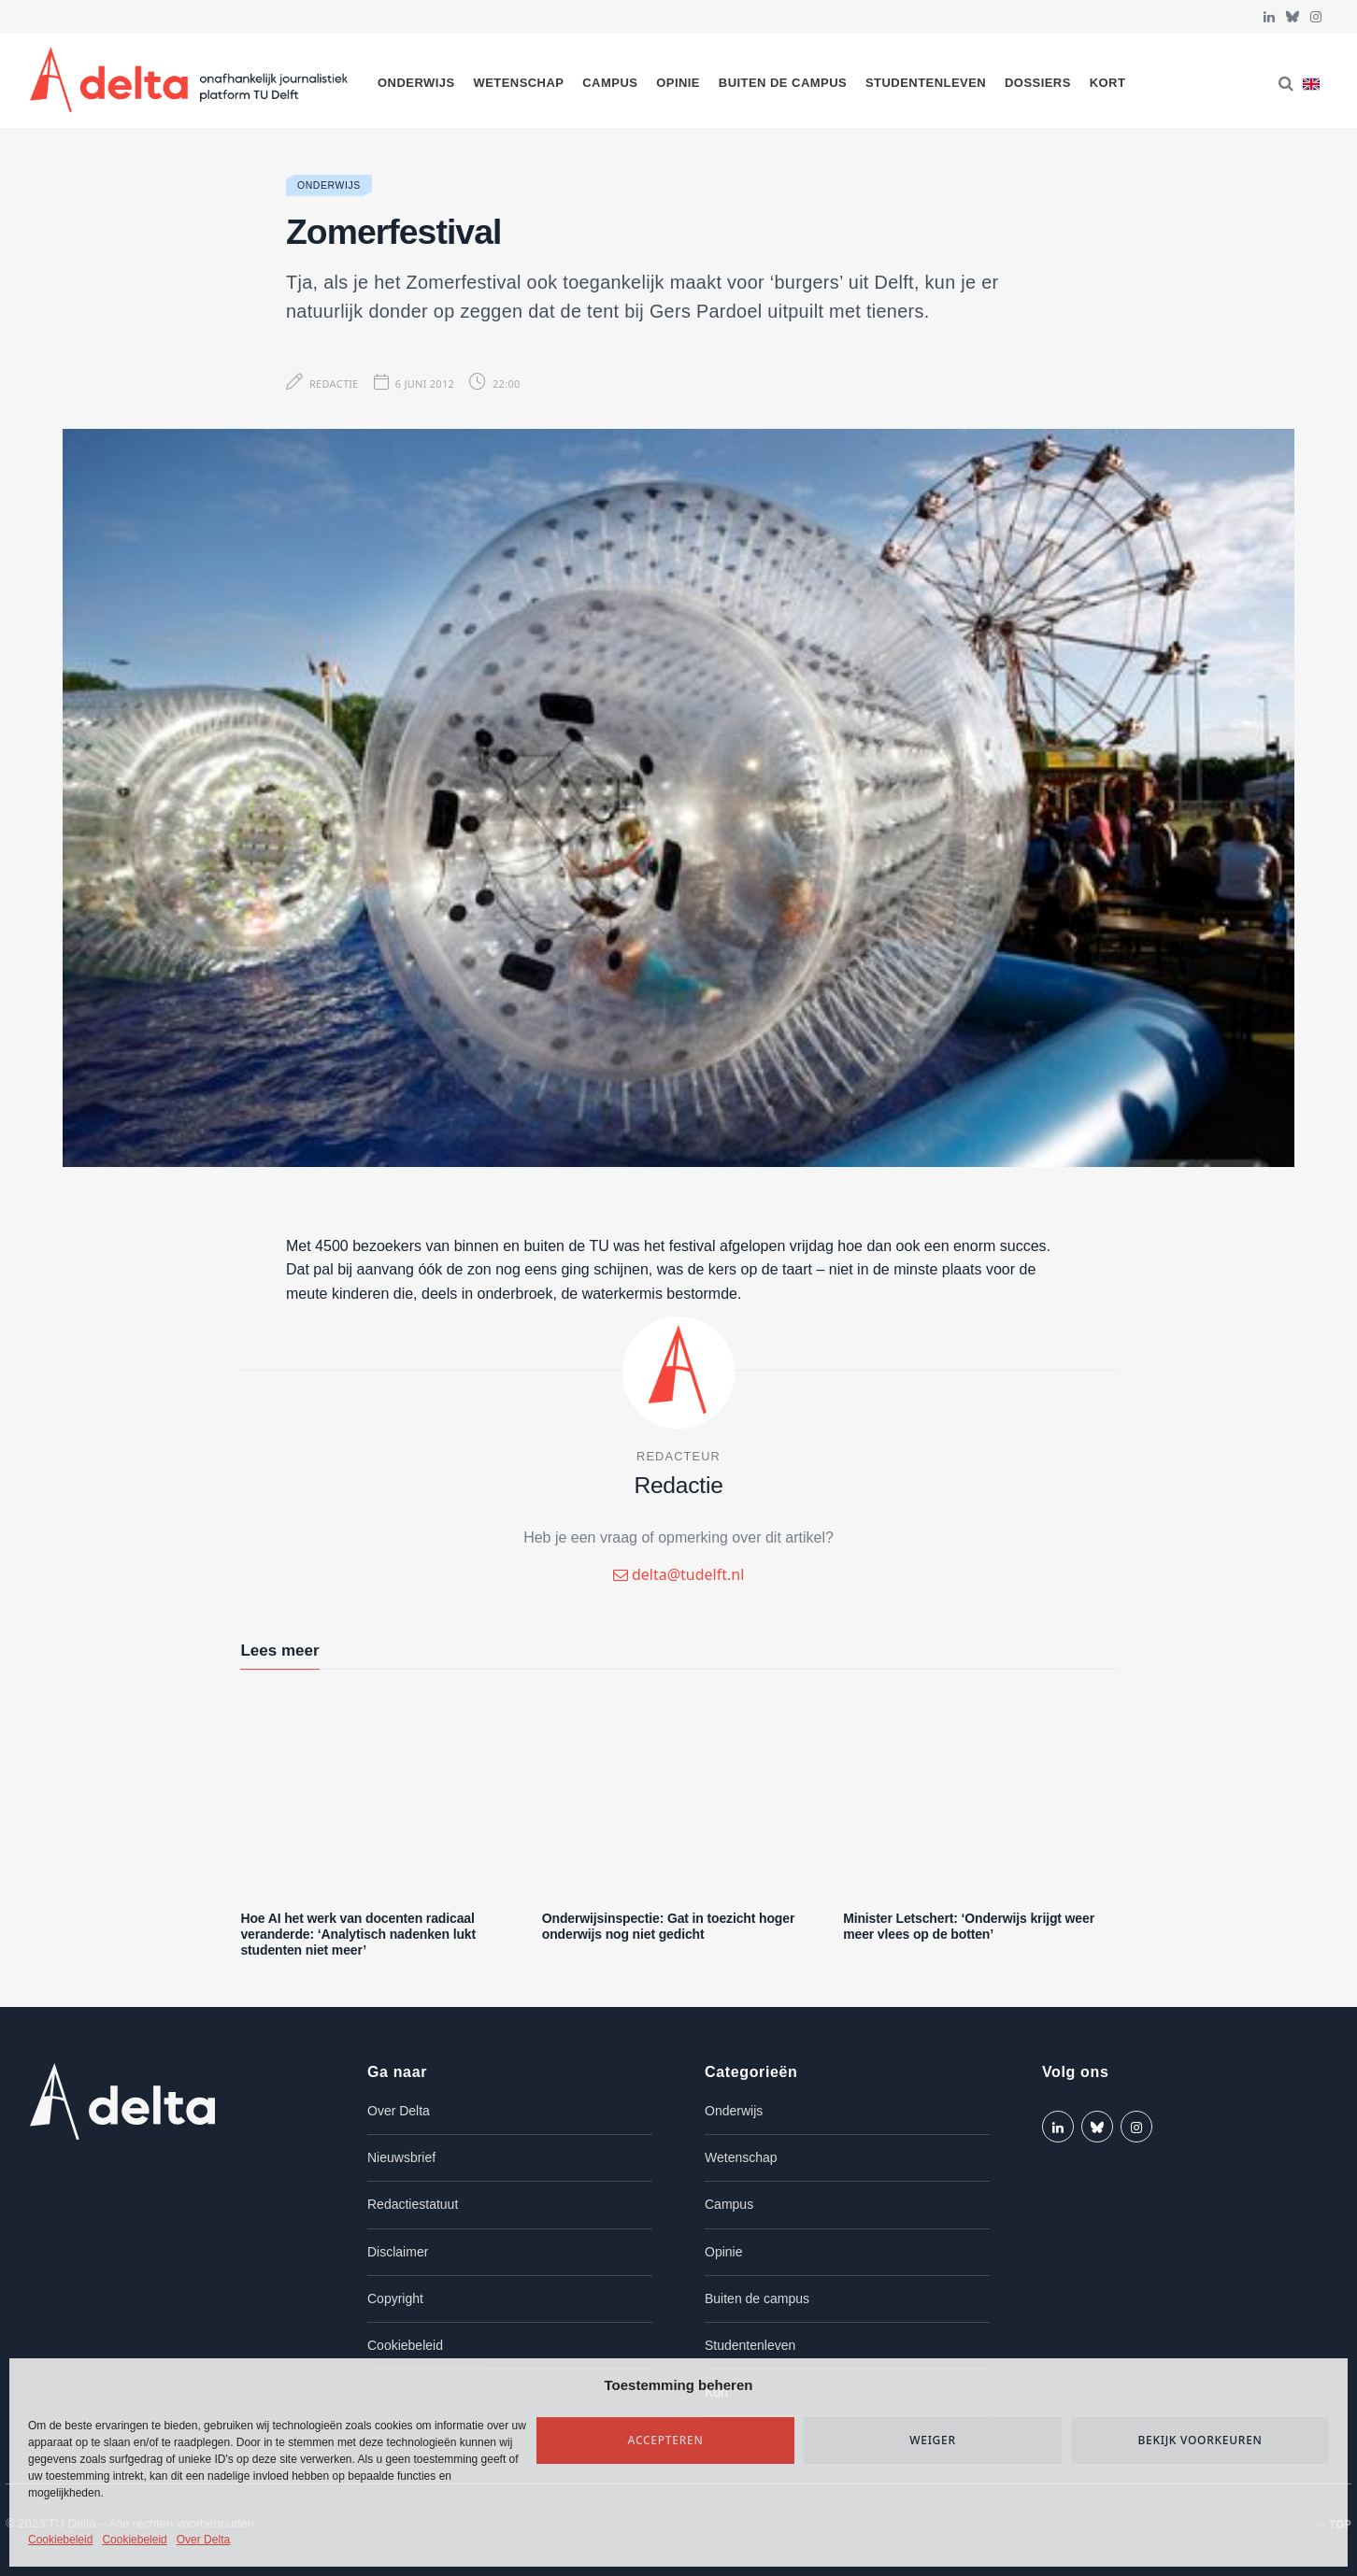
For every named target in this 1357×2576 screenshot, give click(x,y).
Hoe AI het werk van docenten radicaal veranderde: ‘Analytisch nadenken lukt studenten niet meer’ (358, 1934)
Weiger (932, 2440)
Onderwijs (416, 83)
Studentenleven (925, 83)
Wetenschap (518, 83)
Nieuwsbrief (401, 2157)
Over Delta (203, 2539)
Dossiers (1038, 83)
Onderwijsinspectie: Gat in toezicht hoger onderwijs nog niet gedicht (668, 1926)
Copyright (395, 2298)
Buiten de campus (783, 83)
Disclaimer (397, 2251)
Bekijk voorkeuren (1199, 2440)
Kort (1108, 83)
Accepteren (666, 2440)
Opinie (678, 83)
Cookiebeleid (60, 2539)
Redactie (334, 384)
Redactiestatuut (412, 2204)
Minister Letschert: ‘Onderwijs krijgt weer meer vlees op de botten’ (968, 1926)
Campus (609, 83)
